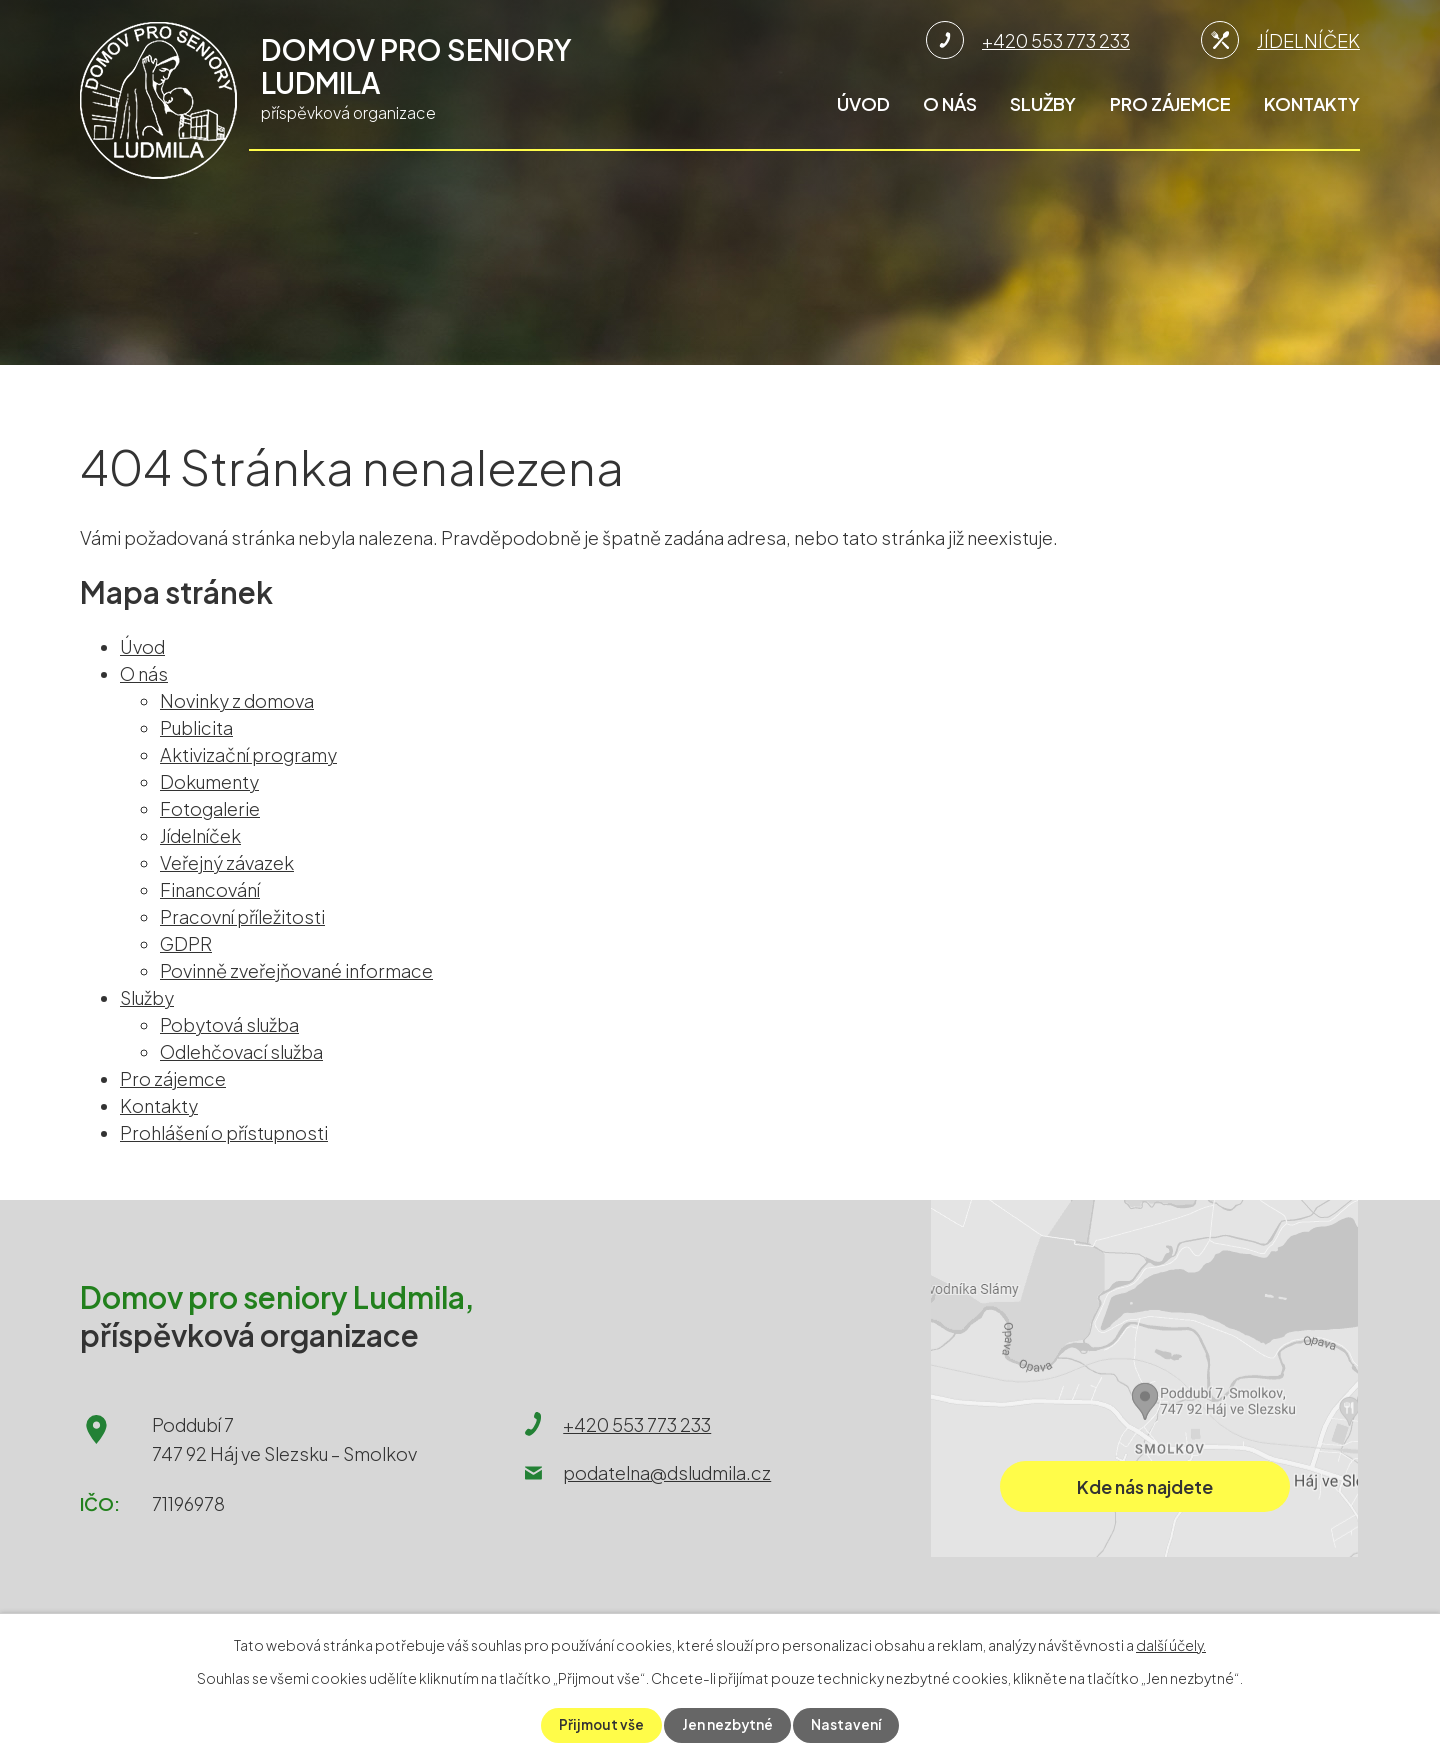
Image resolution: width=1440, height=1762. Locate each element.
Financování (210, 889)
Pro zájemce (1170, 103)
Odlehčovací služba (241, 1051)
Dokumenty (209, 781)
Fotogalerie (210, 808)
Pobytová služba (229, 1024)
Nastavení (848, 1725)
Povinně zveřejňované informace (296, 970)
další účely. (1171, 1645)
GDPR (186, 943)
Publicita (196, 727)
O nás (950, 103)
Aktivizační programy (248, 754)
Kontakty (1312, 103)
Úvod (863, 103)
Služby (1043, 103)
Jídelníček (200, 835)
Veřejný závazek (227, 862)
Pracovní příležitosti (242, 916)
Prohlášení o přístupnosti (224, 1132)
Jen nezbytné (728, 1725)
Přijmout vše (600, 1725)
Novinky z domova (237, 700)
